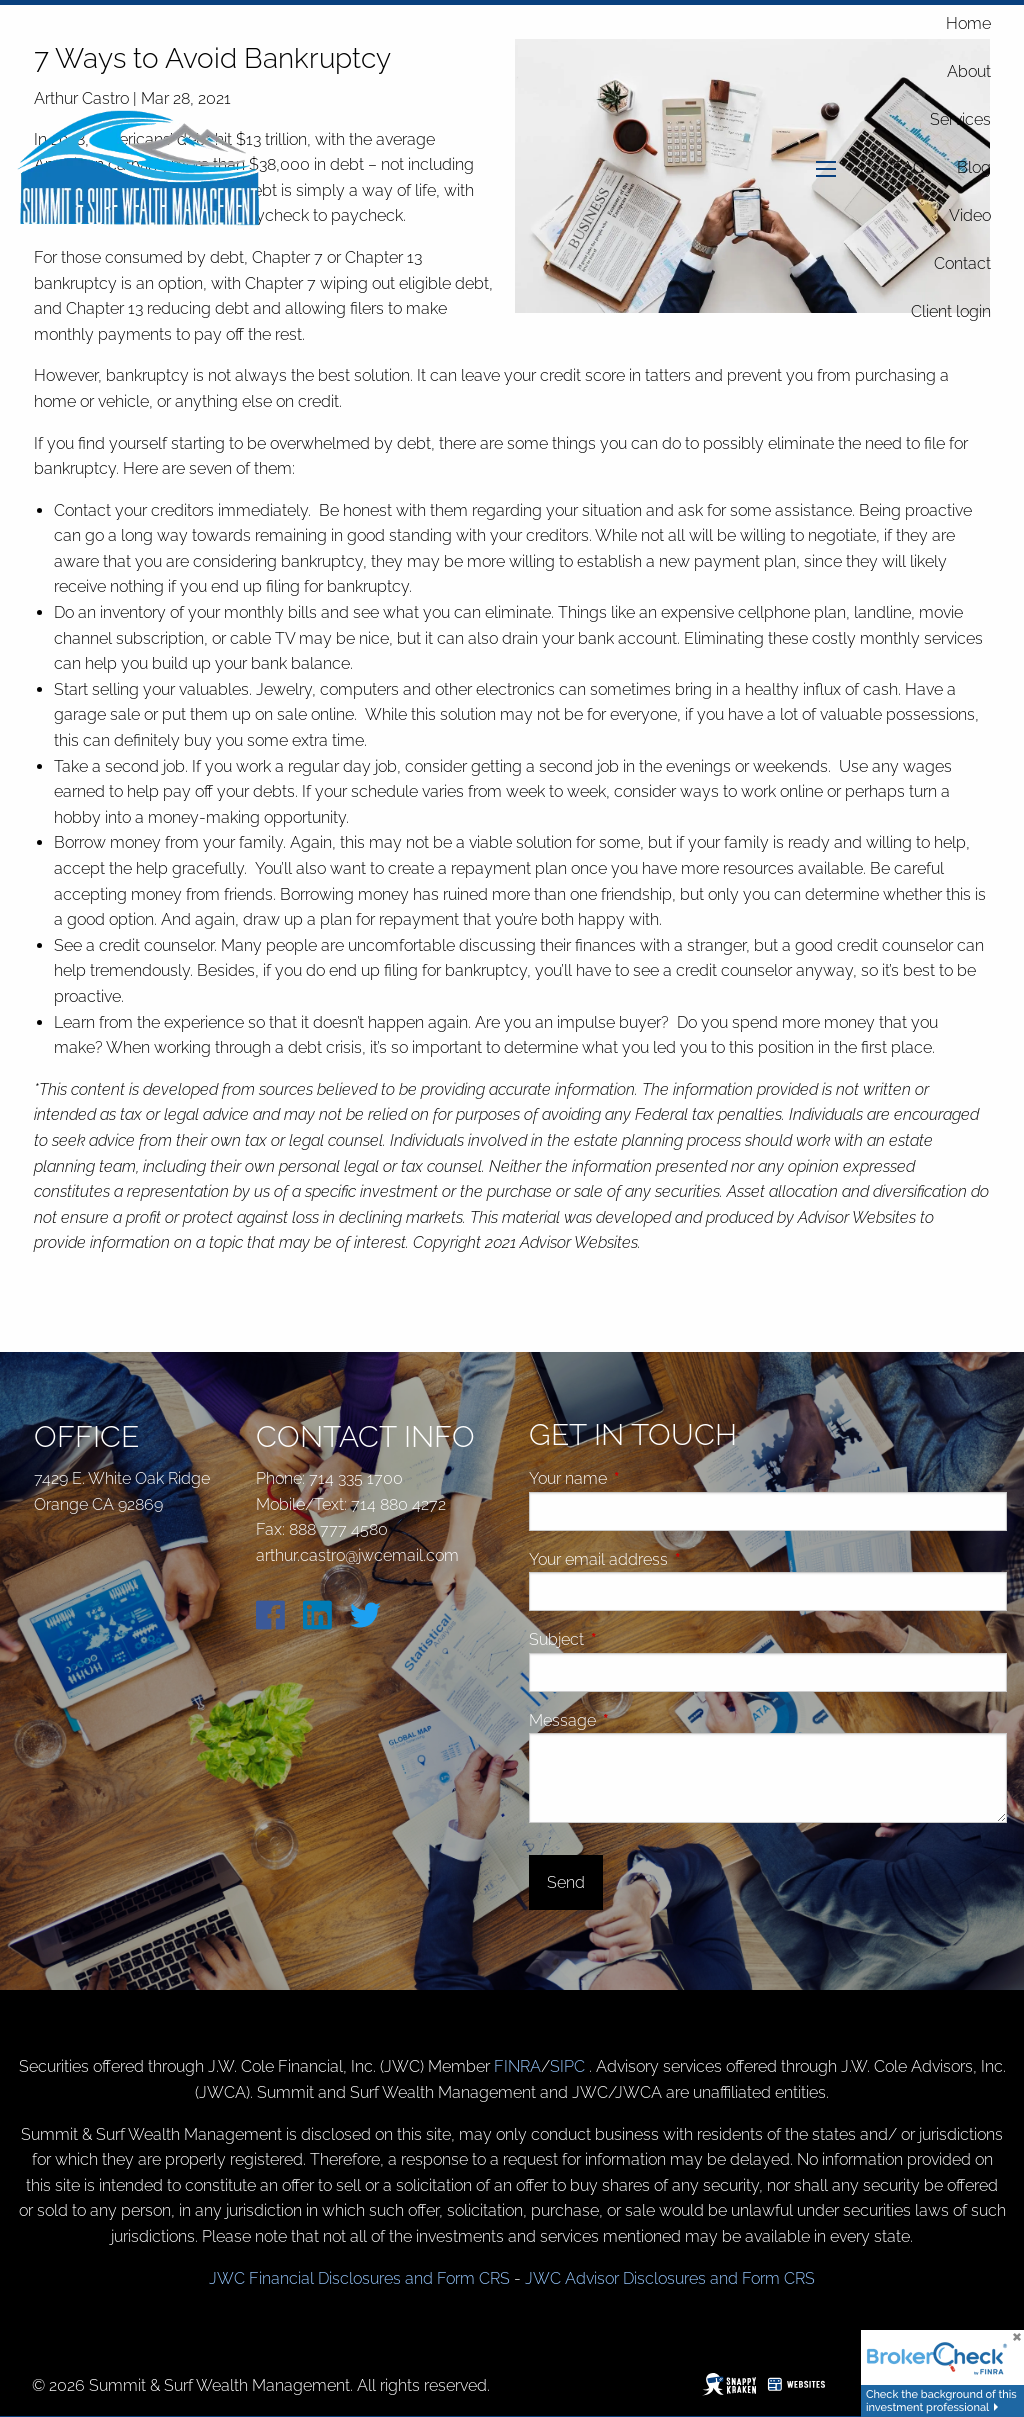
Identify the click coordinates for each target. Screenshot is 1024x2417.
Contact (962, 263)
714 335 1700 (356, 1478)
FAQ (909, 167)
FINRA (517, 2066)
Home (968, 23)
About (969, 71)
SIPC (569, 2066)
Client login (951, 311)
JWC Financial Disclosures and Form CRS (359, 2278)
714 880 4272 (398, 1504)
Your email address (674, 1559)
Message (638, 1720)
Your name (643, 1478)
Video (970, 215)
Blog (974, 167)
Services (960, 119)
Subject (632, 1639)
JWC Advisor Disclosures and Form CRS (670, 2278)
